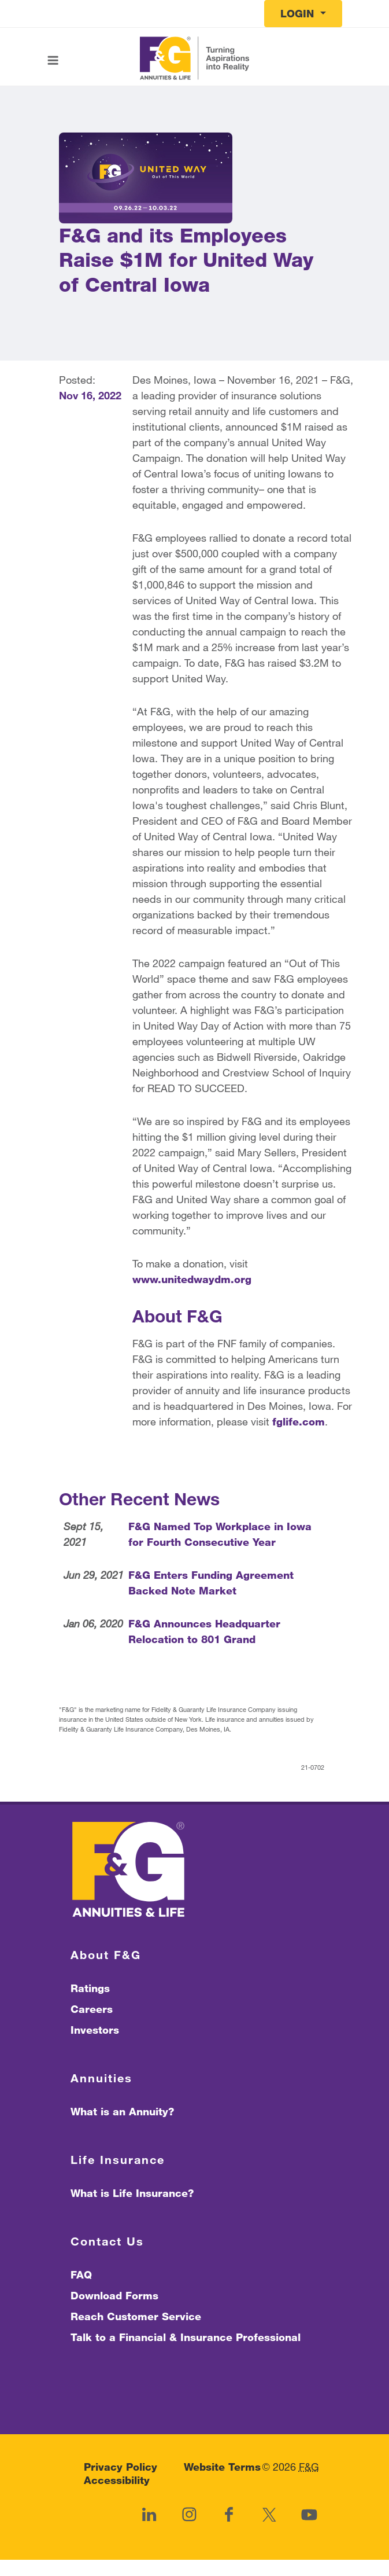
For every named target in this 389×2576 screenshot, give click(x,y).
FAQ (81, 2274)
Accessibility (117, 2480)
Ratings (90, 1988)
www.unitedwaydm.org (191, 1279)
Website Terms (222, 2466)
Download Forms (114, 2295)
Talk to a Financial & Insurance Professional (186, 2337)
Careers (92, 2008)
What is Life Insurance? (132, 2193)
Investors (95, 2029)
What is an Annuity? (122, 2111)
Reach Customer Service (136, 2316)
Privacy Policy (120, 2466)
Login (298, 13)
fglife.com (298, 1421)
